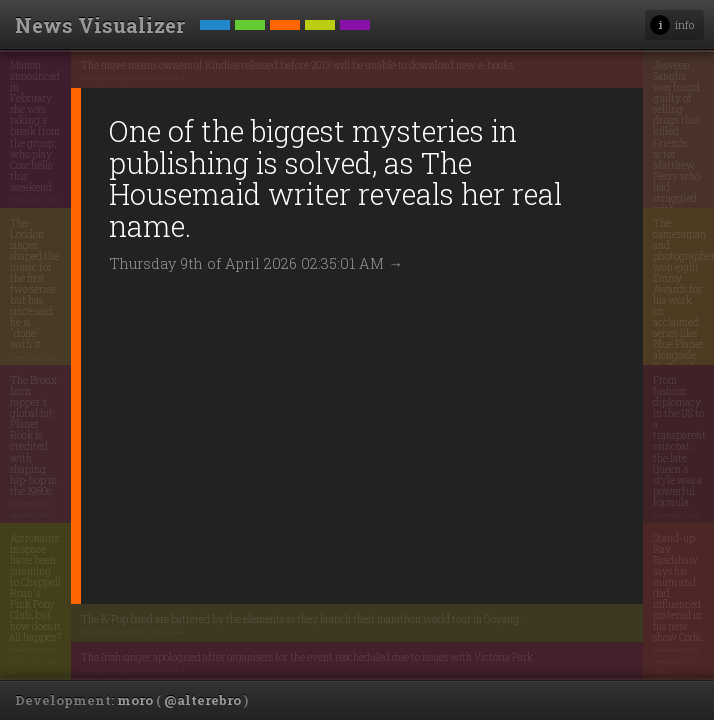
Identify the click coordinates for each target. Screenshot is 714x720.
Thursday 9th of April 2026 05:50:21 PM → (61, 426)
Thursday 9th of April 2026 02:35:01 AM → (265, 310)
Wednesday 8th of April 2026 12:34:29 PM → (632, 133)
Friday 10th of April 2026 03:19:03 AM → (59, 269)
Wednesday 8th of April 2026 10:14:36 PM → (632, 584)
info (684, 24)
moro (135, 700)
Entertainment (285, 34)
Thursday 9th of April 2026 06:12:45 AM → (206, 89)
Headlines (355, 34)
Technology (215, 34)
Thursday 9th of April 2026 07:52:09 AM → (628, 291)
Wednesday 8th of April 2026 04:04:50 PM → (632, 437)
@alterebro (202, 700)
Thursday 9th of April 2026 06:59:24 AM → (206, 538)
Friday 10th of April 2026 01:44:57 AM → (60, 584)
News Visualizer (100, 25)
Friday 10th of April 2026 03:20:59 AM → (59, 122)
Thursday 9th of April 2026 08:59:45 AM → (206, 628)
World (320, 34)
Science (250, 34)
